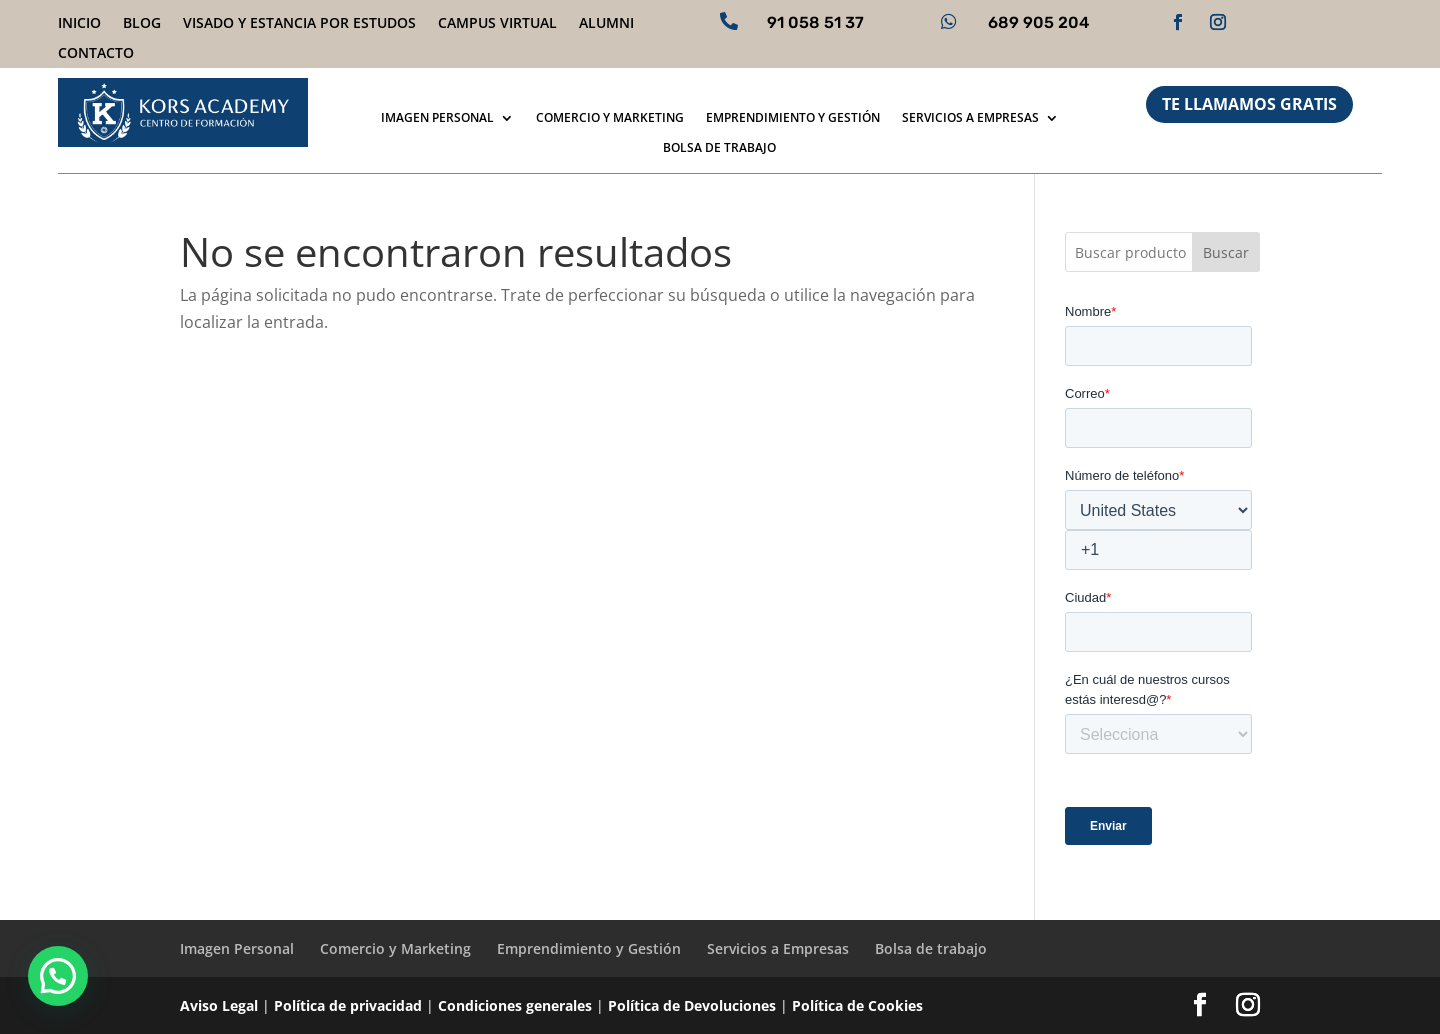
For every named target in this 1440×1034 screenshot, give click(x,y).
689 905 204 (1038, 22)
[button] (58, 976)
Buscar (1226, 252)
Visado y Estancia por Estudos (299, 24)
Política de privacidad (348, 1005)
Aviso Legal (219, 1005)
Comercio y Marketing (610, 118)
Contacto (96, 54)
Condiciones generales (515, 1005)
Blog (142, 24)
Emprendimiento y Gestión (793, 118)
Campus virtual (497, 24)
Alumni (606, 24)
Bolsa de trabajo (719, 148)
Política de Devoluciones (692, 1005)
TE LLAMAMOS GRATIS (1249, 104)
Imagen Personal (437, 118)
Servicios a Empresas (970, 118)
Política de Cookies (857, 1005)
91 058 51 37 (815, 22)
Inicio (79, 24)
